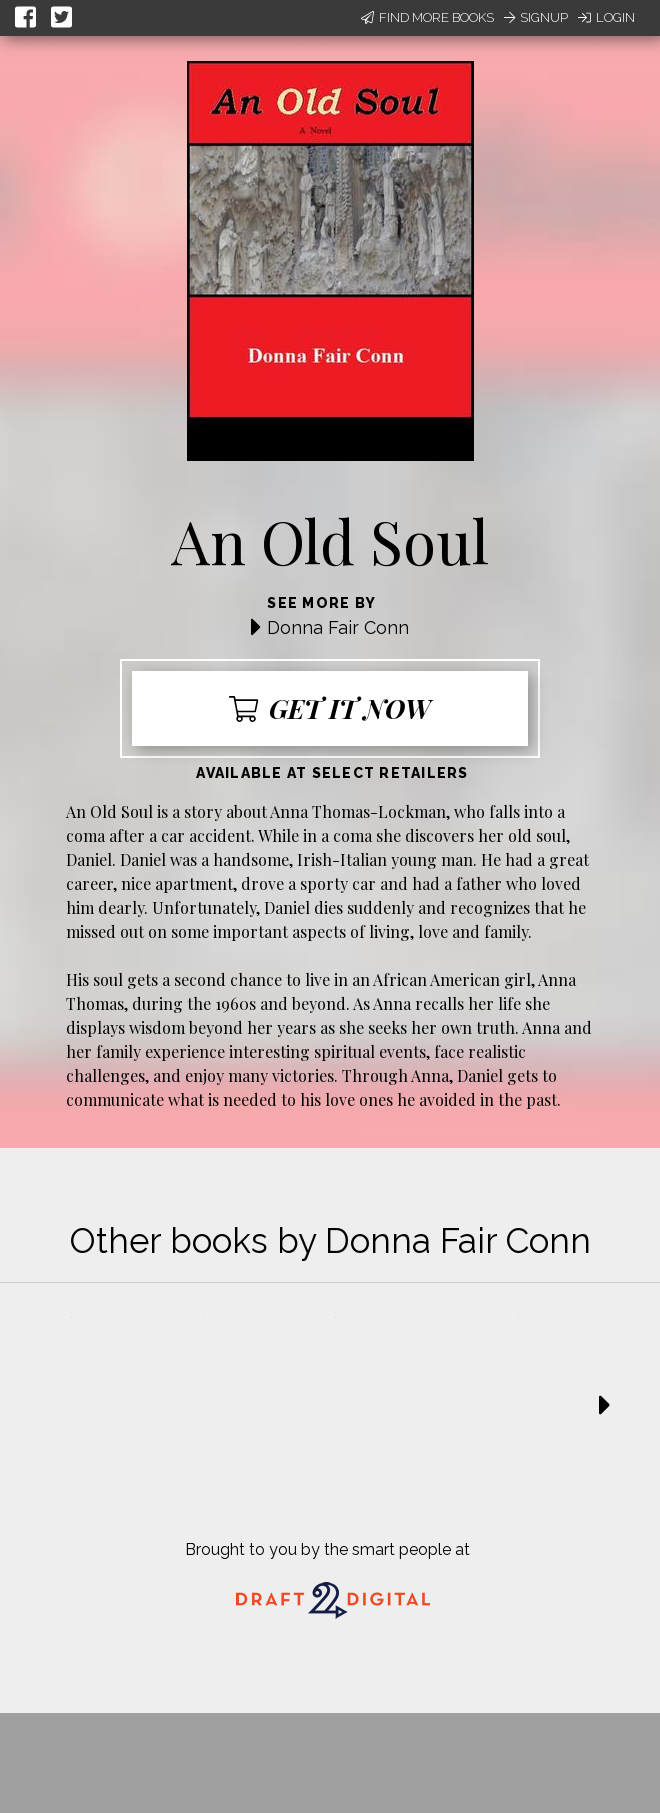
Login (606, 17)
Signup (536, 17)
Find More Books (427, 17)
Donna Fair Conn (338, 627)
